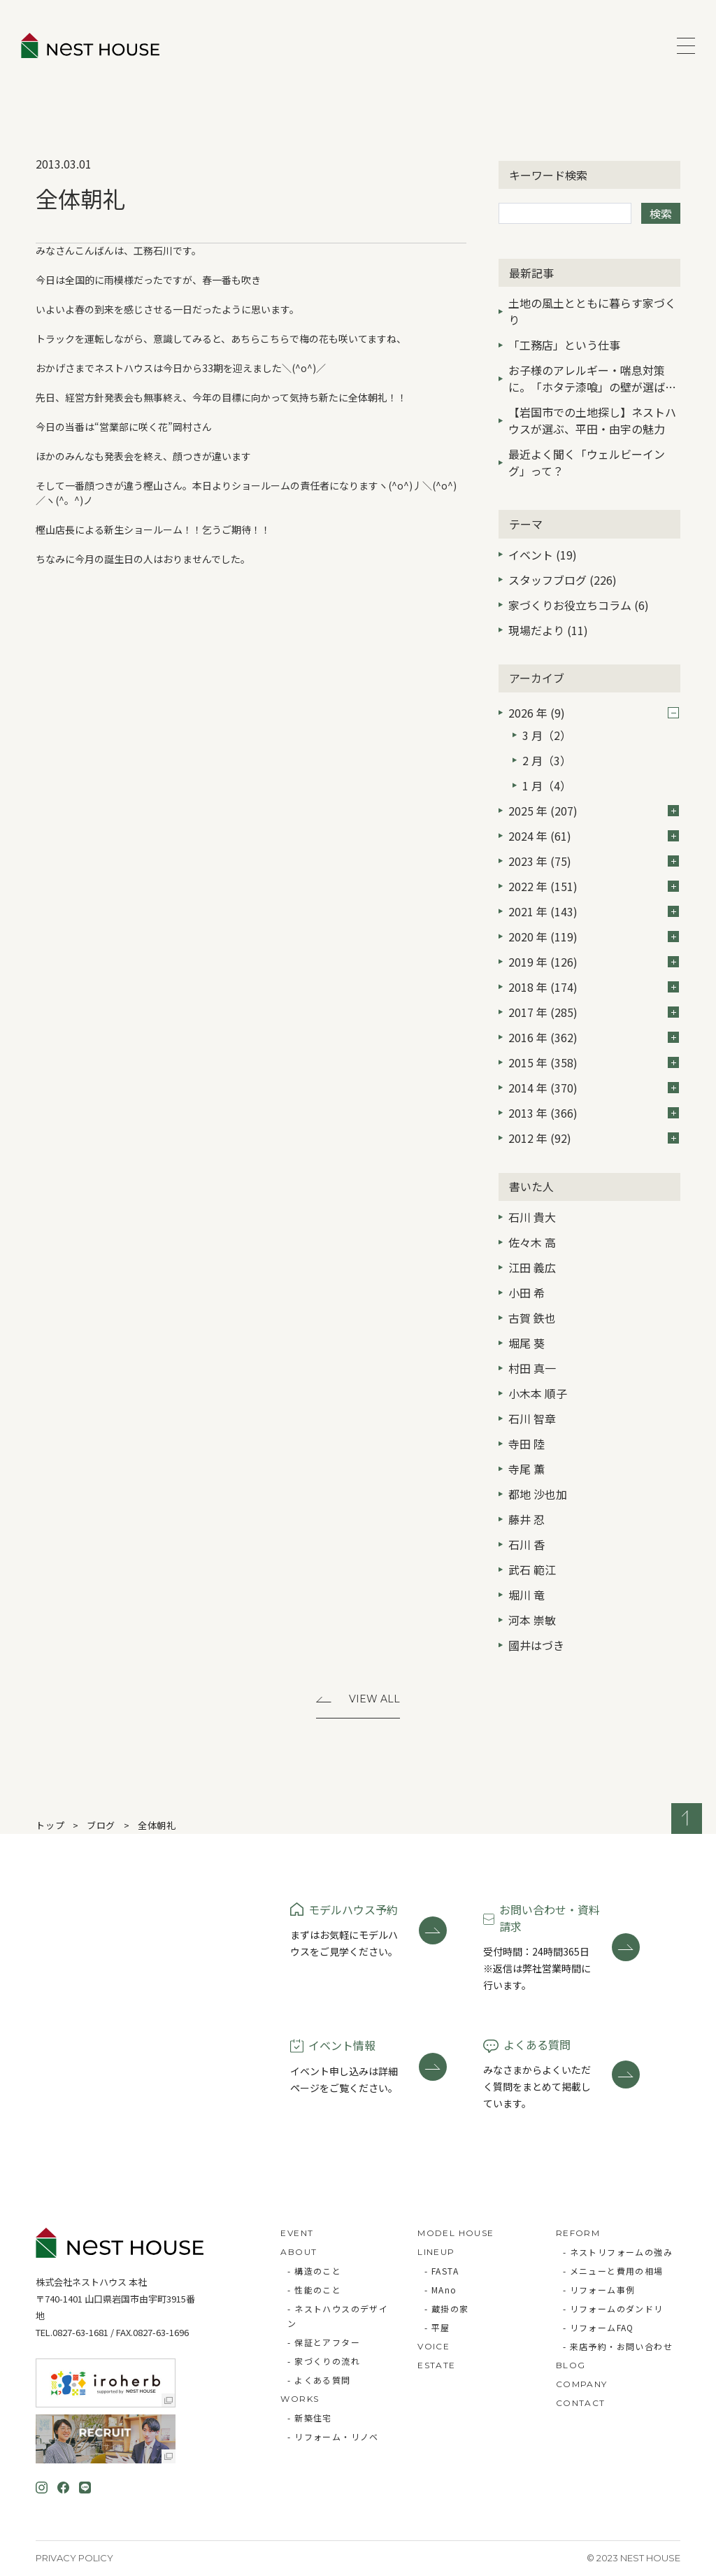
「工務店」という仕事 (564, 344)
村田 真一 (532, 1368)
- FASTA (441, 2271)
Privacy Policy (74, 2557)
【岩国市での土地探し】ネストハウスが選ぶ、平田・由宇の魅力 (592, 420)
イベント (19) (542, 554)
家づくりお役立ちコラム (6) (578, 605)
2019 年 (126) (593, 961)
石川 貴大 (532, 1217)
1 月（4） (546, 785)
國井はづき (536, 1645)
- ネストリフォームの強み (618, 2252)
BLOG (571, 2365)
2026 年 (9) (593, 712)
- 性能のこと (314, 2290)
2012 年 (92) (593, 1138)
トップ (50, 1825)
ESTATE (436, 2365)
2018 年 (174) (593, 987)
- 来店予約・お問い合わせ (618, 2346)
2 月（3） (546, 760)
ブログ (101, 1825)
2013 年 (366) (593, 1112)
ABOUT (298, 2252)
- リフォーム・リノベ (332, 2436)
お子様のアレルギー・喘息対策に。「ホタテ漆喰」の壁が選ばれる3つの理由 (592, 380)
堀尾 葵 (526, 1343)
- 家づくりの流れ (323, 2361)
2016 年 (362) (593, 1037)
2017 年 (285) (593, 1012)
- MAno (440, 2290)
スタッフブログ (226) (562, 579)
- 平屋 (437, 2327)
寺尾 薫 (526, 1468)
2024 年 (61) (593, 835)
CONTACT (581, 2403)
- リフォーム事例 (599, 2290)
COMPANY (582, 2384)
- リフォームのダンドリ (613, 2308)
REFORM (578, 2233)
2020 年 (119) (593, 936)
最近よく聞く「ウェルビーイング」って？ (586, 462)
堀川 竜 (526, 1594)
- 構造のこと (314, 2271)
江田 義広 (532, 1267)
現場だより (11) (548, 630)
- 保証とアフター (323, 2342)
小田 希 (526, 1292)
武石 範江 (532, 1569)
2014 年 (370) (593, 1087)
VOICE (433, 2346)
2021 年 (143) (593, 911)
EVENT (296, 2233)
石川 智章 (532, 1418)
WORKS (299, 2398)
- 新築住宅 (309, 2418)
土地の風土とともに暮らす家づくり (592, 311)
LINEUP (435, 2252)
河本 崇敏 (532, 1619)
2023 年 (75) (593, 861)
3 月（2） (546, 735)
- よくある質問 (318, 2380)
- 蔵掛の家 (446, 2308)
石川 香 (526, 1544)
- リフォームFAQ (598, 2327)
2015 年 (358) (593, 1062)
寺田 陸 (526, 1443)
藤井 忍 (526, 1519)
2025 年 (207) (593, 810)
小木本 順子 (537, 1393)
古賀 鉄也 (532, 1317)
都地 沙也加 (537, 1494)
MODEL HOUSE (455, 2233)
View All (374, 1699)
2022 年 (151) (593, 886)
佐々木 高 (532, 1242)
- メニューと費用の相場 (613, 2271)
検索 (661, 213)
